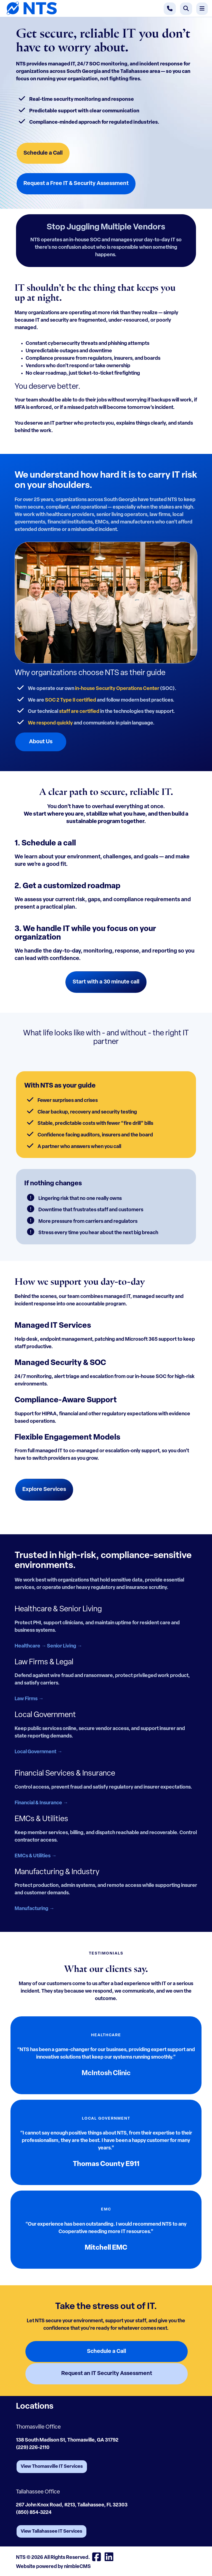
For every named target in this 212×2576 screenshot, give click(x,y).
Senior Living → (64, 1646)
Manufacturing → (34, 1908)
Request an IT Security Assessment (106, 2373)
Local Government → (38, 1752)
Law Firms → (29, 1699)
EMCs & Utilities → (35, 1856)
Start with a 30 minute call (106, 982)
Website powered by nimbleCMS (53, 2566)
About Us (40, 742)
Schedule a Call (43, 153)
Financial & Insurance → (41, 1803)
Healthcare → (30, 1646)
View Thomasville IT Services (52, 2466)
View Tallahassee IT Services (51, 2531)
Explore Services (44, 1489)
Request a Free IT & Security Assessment (76, 183)
